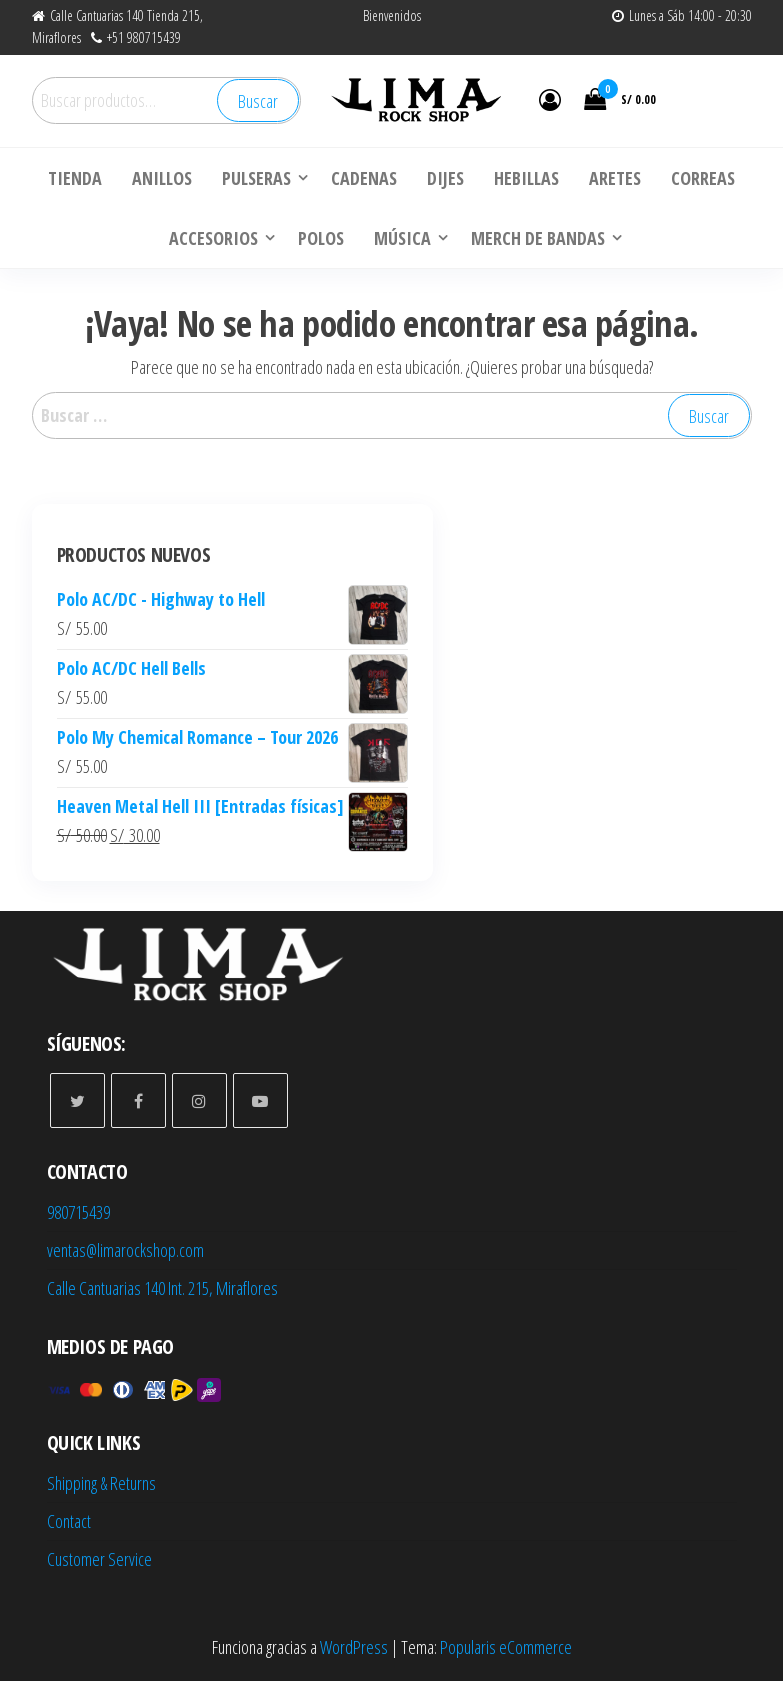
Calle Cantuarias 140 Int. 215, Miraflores (162, 1288)
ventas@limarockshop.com (125, 1250)
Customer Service (99, 1559)
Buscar (258, 101)
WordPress (354, 1647)
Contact (69, 1521)
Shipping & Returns (101, 1483)
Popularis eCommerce (506, 1647)
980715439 (78, 1212)
